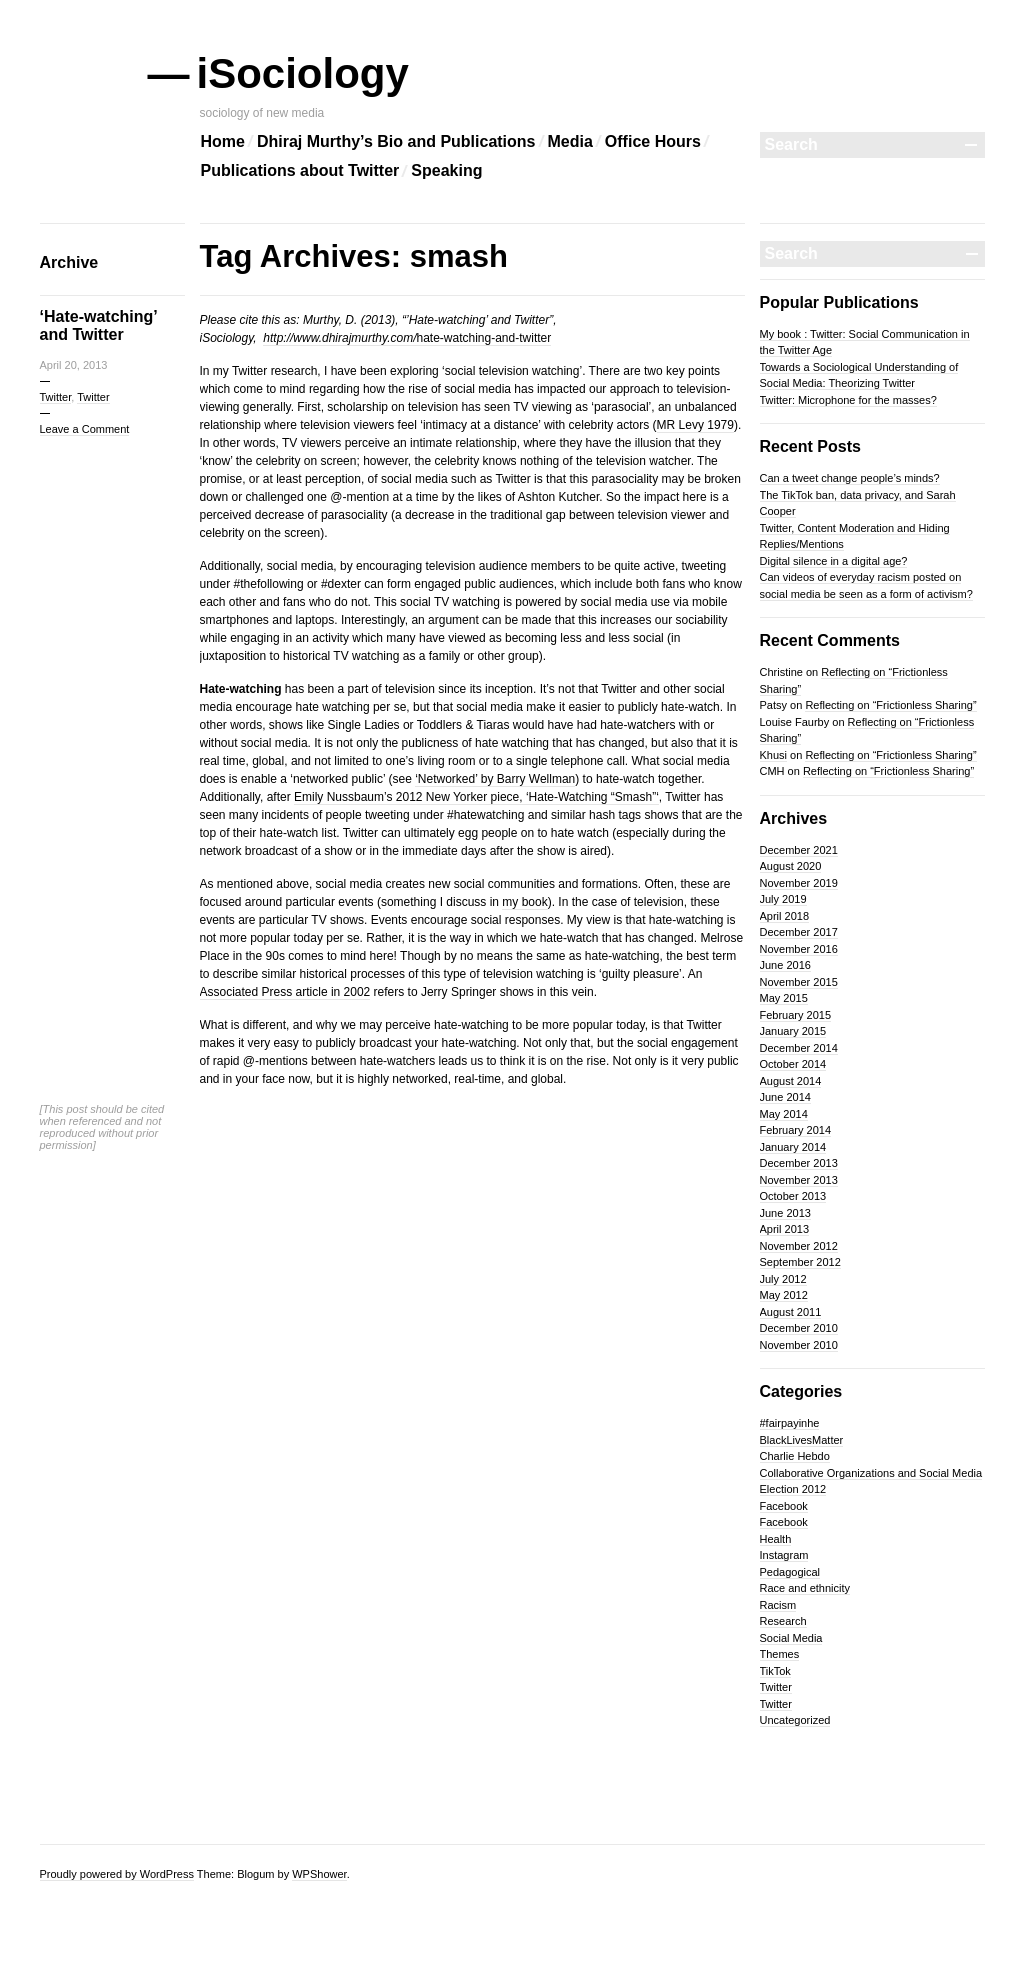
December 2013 (799, 1163)
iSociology (304, 73)
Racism (778, 1605)
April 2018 (785, 916)
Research (783, 1621)
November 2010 (799, 1345)
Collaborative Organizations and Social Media (871, 1473)
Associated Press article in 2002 (285, 992)
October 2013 (793, 1196)
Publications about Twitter (300, 170)
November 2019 (799, 883)
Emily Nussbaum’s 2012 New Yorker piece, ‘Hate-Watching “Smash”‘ (476, 797)
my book (524, 902)
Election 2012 (793, 1489)
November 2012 (799, 1246)
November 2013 (799, 1180)
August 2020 (791, 866)
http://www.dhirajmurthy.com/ (339, 338)
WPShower (319, 1874)
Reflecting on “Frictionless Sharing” (890, 705)
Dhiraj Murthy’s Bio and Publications (396, 141)
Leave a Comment (85, 429)
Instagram (784, 1555)
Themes (780, 1654)
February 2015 (796, 1015)
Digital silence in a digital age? (834, 561)
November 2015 (799, 982)
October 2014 (793, 1064)
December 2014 (799, 1048)
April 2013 (785, 1229)
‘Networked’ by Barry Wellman (495, 779)
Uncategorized (795, 1720)
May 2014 (784, 1114)
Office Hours (653, 141)
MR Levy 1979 (695, 425)
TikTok (775, 1671)
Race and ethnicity (805, 1588)
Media (570, 141)
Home (223, 141)
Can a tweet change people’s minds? (850, 478)
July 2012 (783, 1279)
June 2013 (785, 1213)
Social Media (791, 1638)
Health (776, 1539)
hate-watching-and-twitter (483, 338)
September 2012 (800, 1262)
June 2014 (785, 1097)
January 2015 (793, 1031)
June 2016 (785, 965)
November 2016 (799, 949)
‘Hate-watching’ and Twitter (98, 325)
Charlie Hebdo (795, 1456)
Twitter (56, 397)
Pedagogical (790, 1572)
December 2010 (799, 1328)
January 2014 (793, 1147)
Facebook (784, 1506)
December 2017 (799, 932)
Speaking (446, 170)
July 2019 (783, 899)
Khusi (774, 755)
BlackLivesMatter (802, 1440)
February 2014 (796, 1130)
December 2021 (799, 850)
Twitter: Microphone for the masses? (848, 400)
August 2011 (791, 1312)
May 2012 (784, 1295)
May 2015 (784, 998)
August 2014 (791, 1081)
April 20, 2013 (74, 365)
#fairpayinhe (790, 1423)
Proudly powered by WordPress (117, 1874)
